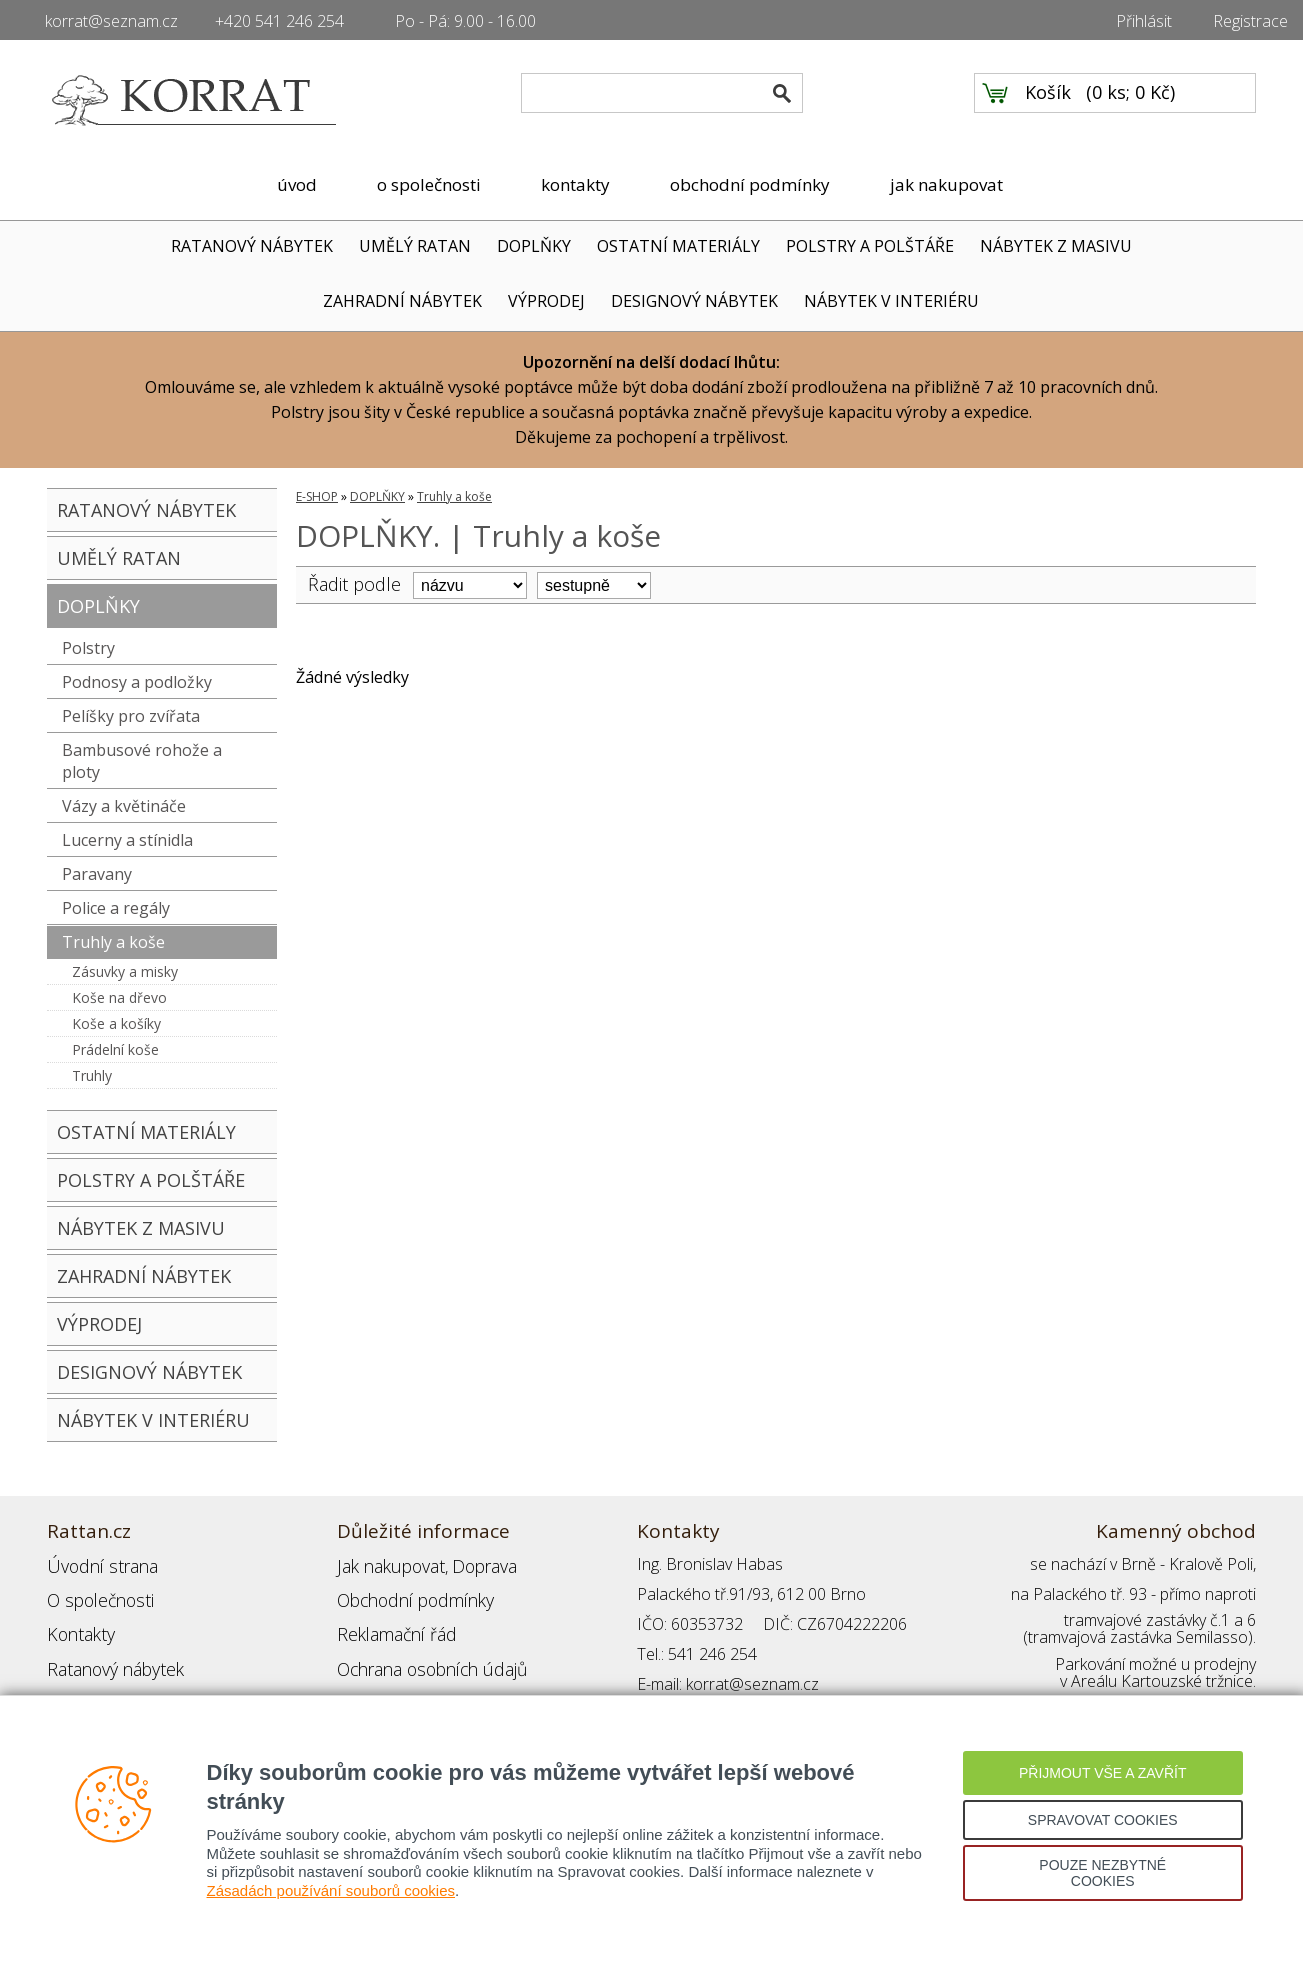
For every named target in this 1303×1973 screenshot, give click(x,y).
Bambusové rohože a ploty (142, 761)
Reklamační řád (391, 1624)
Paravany (97, 874)
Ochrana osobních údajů (424, 1654)
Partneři (75, 1684)
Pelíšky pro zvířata (131, 716)
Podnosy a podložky (137, 682)
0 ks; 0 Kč (1131, 101)
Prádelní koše (115, 1049)
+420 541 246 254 (279, 21)
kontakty (575, 184)
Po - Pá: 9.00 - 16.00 (465, 21)
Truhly (92, 1075)
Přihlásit (1144, 21)
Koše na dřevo (119, 997)
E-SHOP (317, 496)
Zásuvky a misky (125, 971)
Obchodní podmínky (407, 1594)
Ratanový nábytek (109, 1654)
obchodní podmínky (750, 184)
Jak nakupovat (386, 1564)
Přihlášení (371, 1684)
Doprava (473, 1564)
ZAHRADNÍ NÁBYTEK (402, 301)
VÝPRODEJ (546, 301)
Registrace (1250, 21)
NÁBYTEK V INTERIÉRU (891, 301)
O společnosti (96, 1594)
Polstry (88, 648)
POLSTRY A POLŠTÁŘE (870, 246)
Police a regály (116, 908)
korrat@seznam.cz (111, 21)
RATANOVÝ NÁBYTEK (252, 246)
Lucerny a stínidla (127, 840)
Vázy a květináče (124, 806)
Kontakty (78, 1624)
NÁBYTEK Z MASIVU (1056, 246)
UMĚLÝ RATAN (415, 246)
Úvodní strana (96, 1564)
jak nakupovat (946, 184)
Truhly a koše (113, 942)
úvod (297, 184)
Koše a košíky (116, 1023)
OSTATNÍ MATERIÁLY (678, 246)
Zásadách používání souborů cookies (331, 1890)
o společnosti (429, 184)
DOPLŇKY (534, 246)
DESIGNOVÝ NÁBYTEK (694, 301)
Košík (1048, 101)
